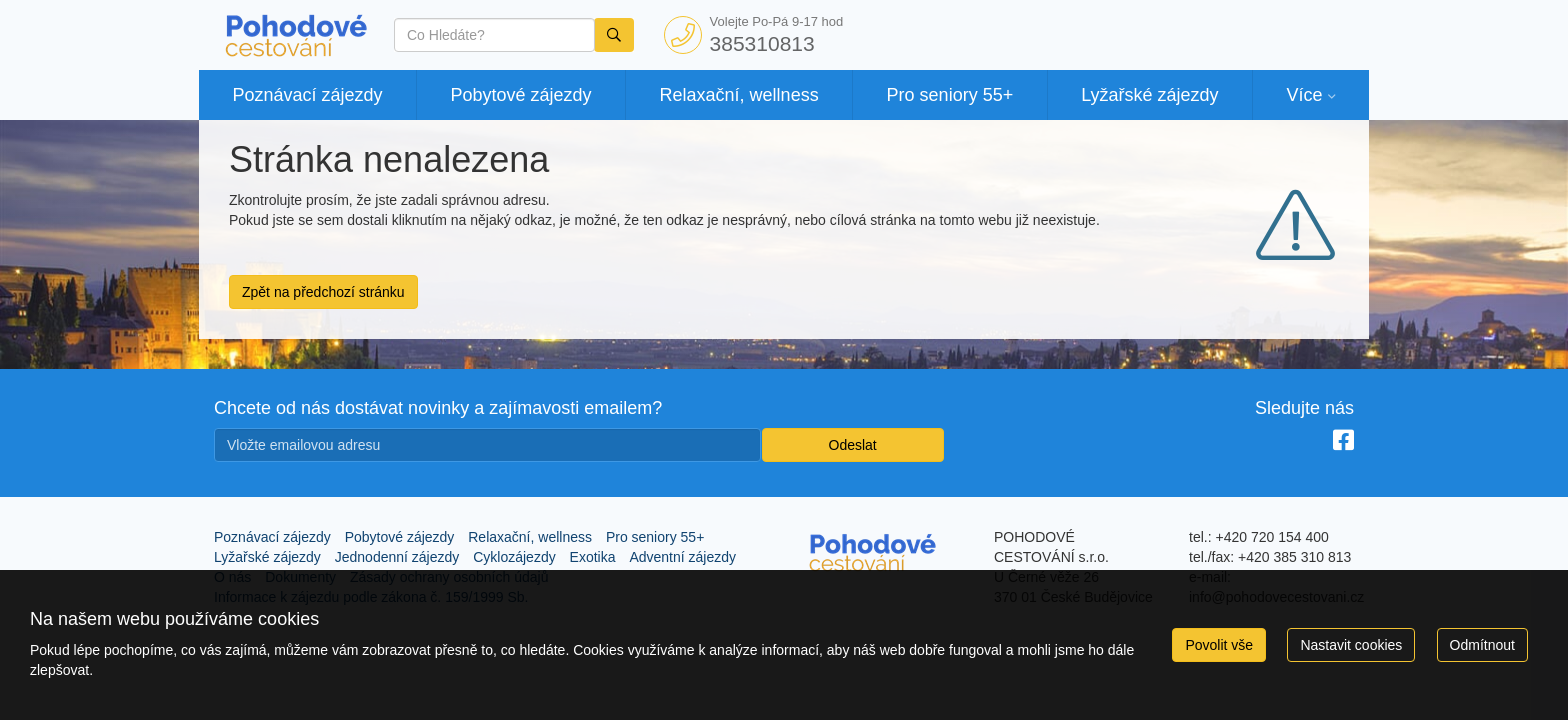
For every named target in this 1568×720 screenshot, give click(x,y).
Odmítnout (1482, 645)
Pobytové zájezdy (521, 95)
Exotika (593, 557)
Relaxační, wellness (739, 95)
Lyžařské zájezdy (1149, 95)
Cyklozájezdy (514, 557)
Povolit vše (1219, 645)
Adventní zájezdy (682, 557)
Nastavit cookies (1351, 645)
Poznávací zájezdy (307, 95)
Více (1304, 95)
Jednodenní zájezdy (397, 557)
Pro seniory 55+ (950, 95)
